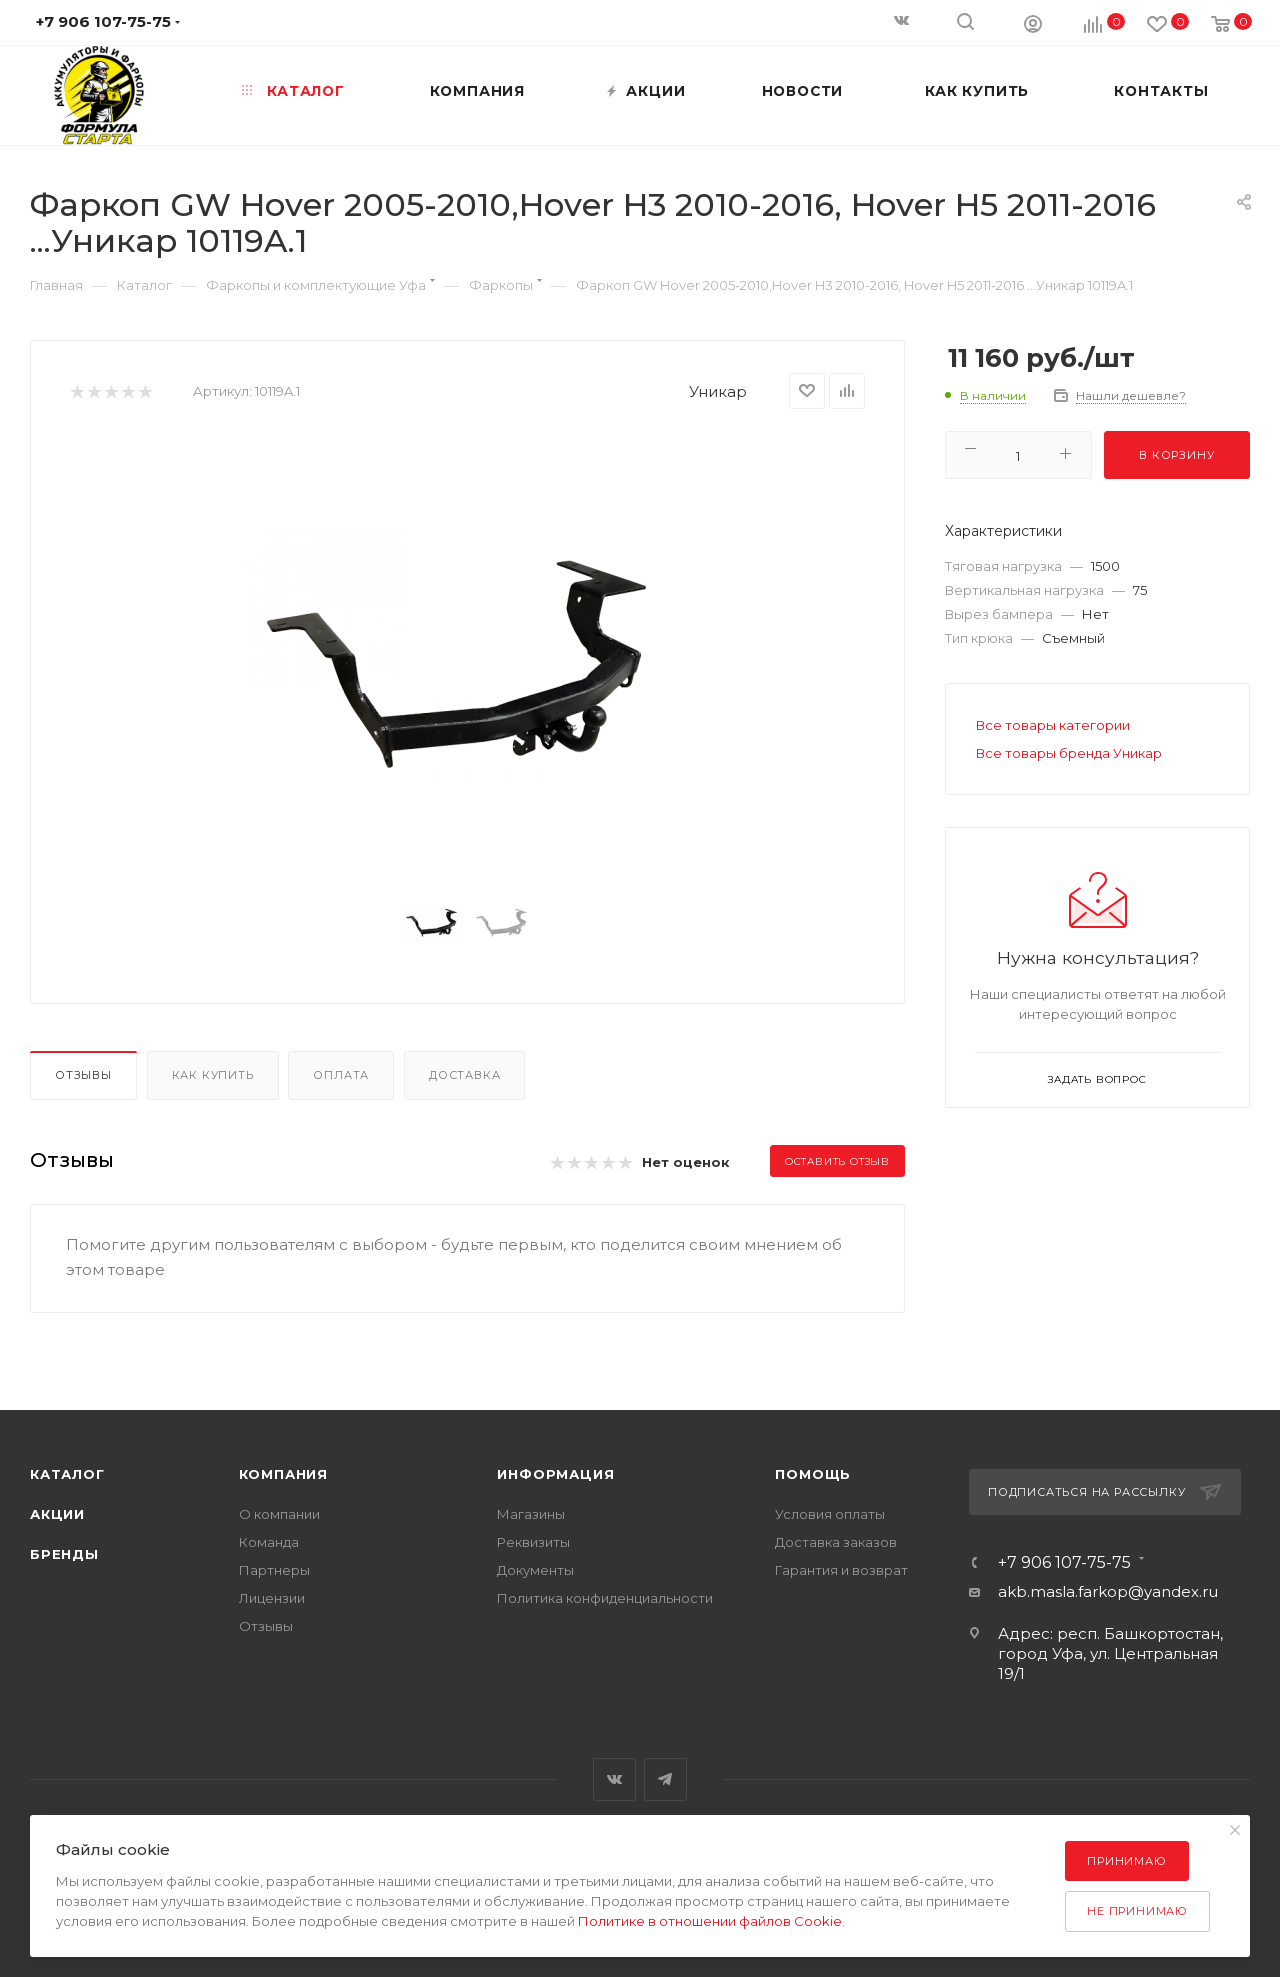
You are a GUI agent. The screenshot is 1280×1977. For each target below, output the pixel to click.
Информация (555, 1474)
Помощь (813, 1474)
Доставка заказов (836, 1542)
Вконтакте (614, 1779)
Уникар (718, 391)
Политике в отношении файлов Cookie (710, 1921)
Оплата (341, 1075)
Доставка (464, 1075)
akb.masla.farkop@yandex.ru (1108, 1591)
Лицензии (272, 1598)
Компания (283, 1474)
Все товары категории (1053, 725)
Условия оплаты (830, 1514)
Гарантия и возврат (841, 1570)
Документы (535, 1570)
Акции (57, 1514)
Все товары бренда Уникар (1069, 753)
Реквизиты (533, 1542)
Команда (269, 1542)
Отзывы (83, 1075)
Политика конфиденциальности (605, 1598)
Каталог (67, 1474)
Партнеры (274, 1570)
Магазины (531, 1514)
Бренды (64, 1554)
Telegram (665, 1779)
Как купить (213, 1075)
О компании (279, 1514)
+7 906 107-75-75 (1064, 1563)
